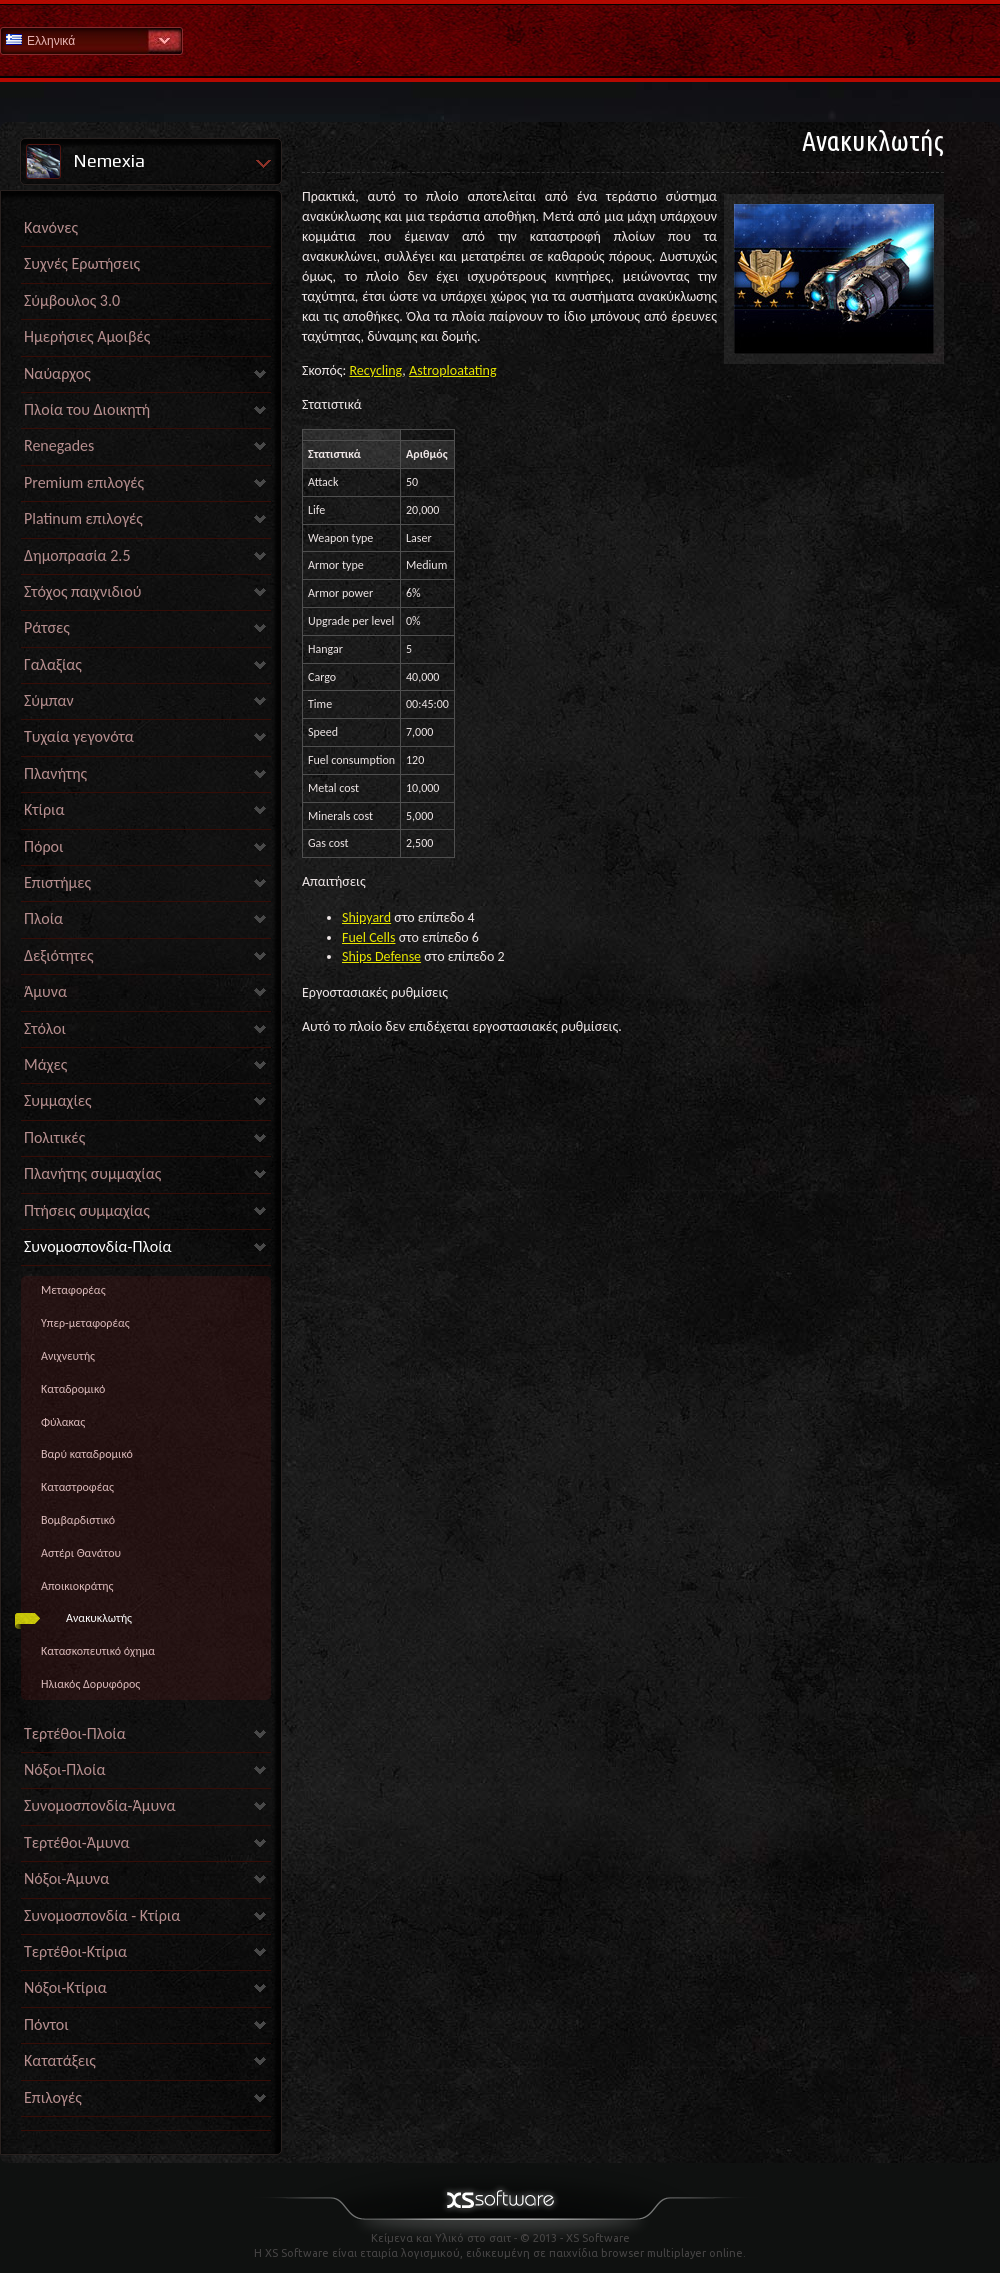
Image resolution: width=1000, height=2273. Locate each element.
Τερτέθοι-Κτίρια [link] (75, 1951)
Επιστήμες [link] (57, 882)
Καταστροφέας (77, 1487)
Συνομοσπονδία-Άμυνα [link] (99, 1805)
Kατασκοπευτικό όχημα (98, 1651)
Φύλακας (63, 1422)
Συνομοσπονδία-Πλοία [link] (98, 1246)
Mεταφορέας (73, 1290)
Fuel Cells (368, 937)
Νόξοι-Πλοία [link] (64, 1769)
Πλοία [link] (43, 918)
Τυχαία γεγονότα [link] (79, 736)
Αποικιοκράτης (77, 1586)
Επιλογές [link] (53, 2097)
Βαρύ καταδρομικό (87, 1454)
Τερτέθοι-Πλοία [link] (75, 1733)
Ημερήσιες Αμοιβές (87, 336)
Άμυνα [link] (45, 991)
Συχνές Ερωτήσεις (82, 263)
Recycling (376, 370)
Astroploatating (453, 370)
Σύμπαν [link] (49, 700)
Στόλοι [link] (45, 1028)
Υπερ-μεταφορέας (85, 1323)
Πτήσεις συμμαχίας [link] (87, 1210)
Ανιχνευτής (68, 1356)
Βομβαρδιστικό (78, 1520)
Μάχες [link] (45, 1064)
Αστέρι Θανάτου (81, 1553)
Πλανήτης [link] (55, 773)
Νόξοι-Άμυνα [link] (66, 1878)
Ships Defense (381, 956)
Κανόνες (51, 227)
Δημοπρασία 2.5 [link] (77, 555)
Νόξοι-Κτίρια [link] (65, 1987)
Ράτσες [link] (47, 627)
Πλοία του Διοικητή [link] (87, 409)
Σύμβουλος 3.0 (72, 300)
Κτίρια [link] (44, 809)
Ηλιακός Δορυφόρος (90, 1684)
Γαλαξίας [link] (53, 664)
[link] (146, 2125)
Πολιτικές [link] (54, 1137)
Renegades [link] (59, 445)
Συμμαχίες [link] (58, 1100)
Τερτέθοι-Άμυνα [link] (77, 1842)
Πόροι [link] (43, 846)
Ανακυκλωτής (99, 1618)
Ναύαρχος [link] (57, 373)
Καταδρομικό (73, 1389)
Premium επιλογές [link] (84, 482)
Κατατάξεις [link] (60, 2060)
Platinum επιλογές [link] (83, 518)
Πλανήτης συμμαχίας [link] (92, 1173)
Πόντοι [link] (46, 2024)
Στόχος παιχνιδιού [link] (82, 591)
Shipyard (366, 917)
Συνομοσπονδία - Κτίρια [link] (102, 1915)
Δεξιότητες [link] (59, 955)
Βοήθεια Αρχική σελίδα (500, 39)
